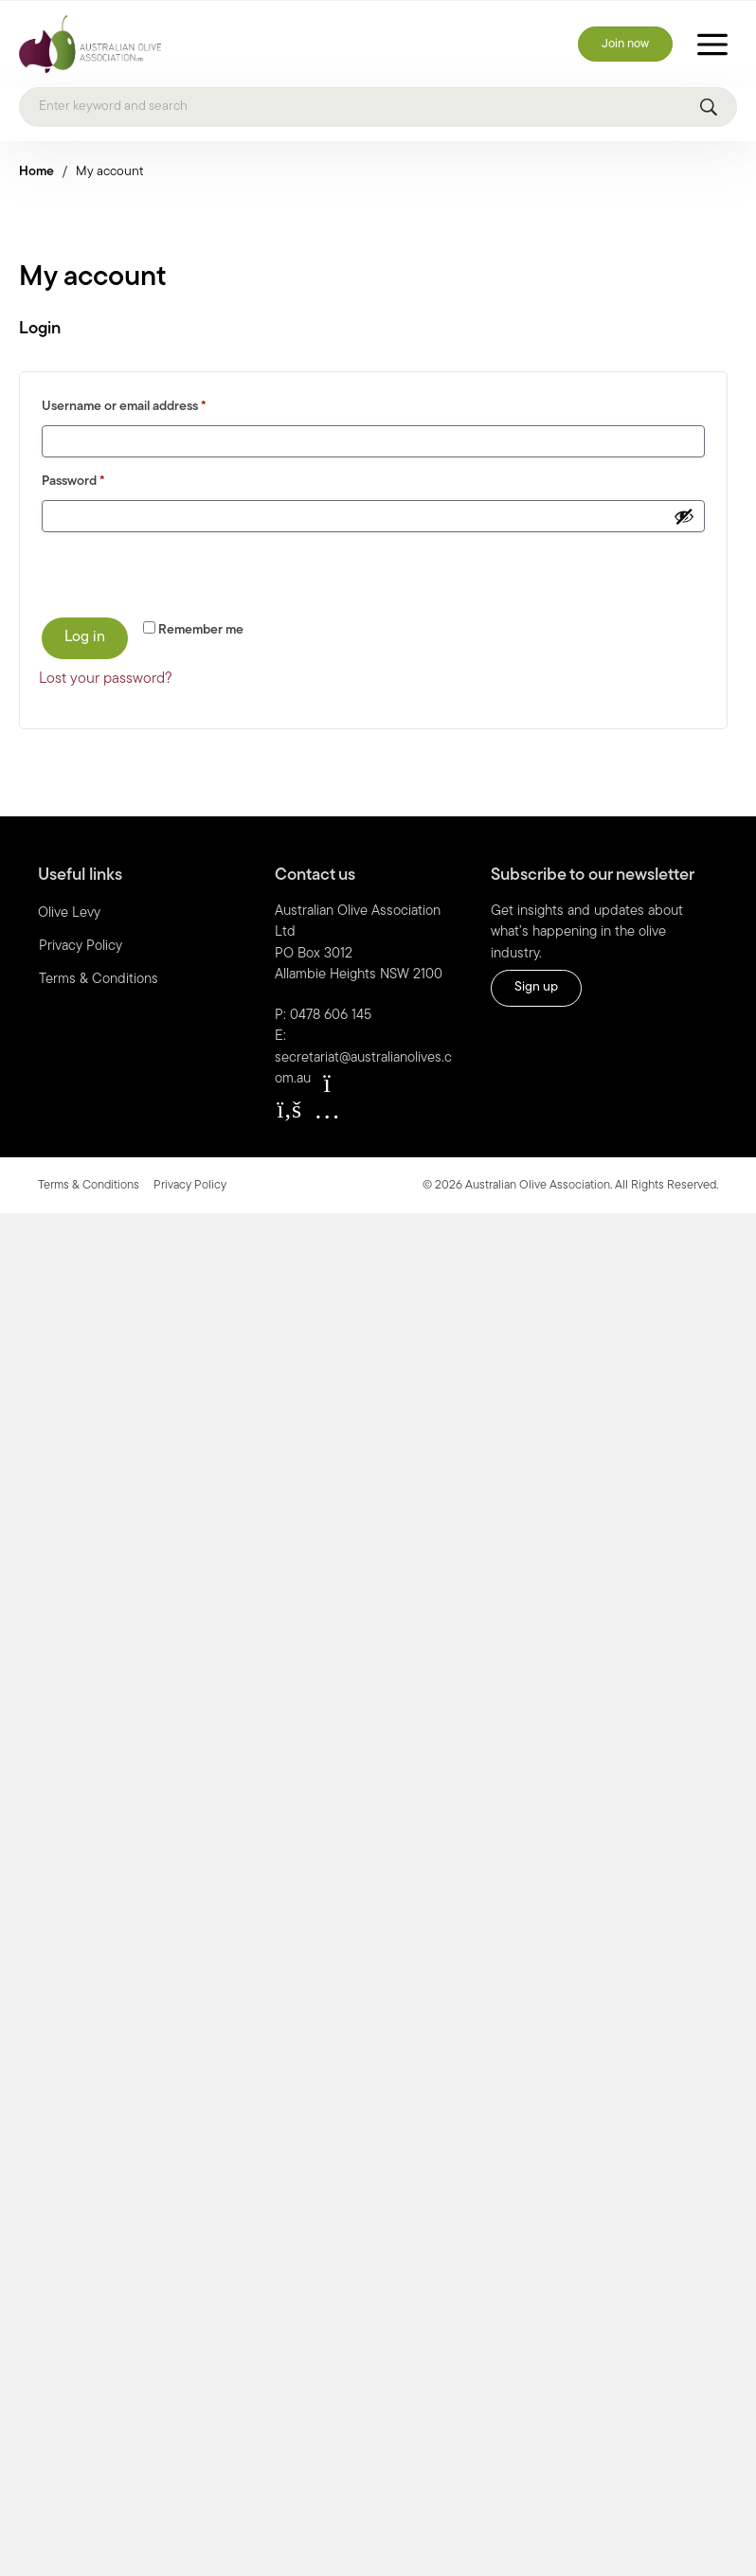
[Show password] (684, 516)
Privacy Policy (80, 946)
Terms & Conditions (98, 980)
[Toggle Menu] (712, 44)
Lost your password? (105, 679)
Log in (84, 637)
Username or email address (150, 404)
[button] (289, 1110)
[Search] (378, 107)
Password (99, 479)
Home (36, 172)
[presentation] (168, 574)
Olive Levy (69, 913)
